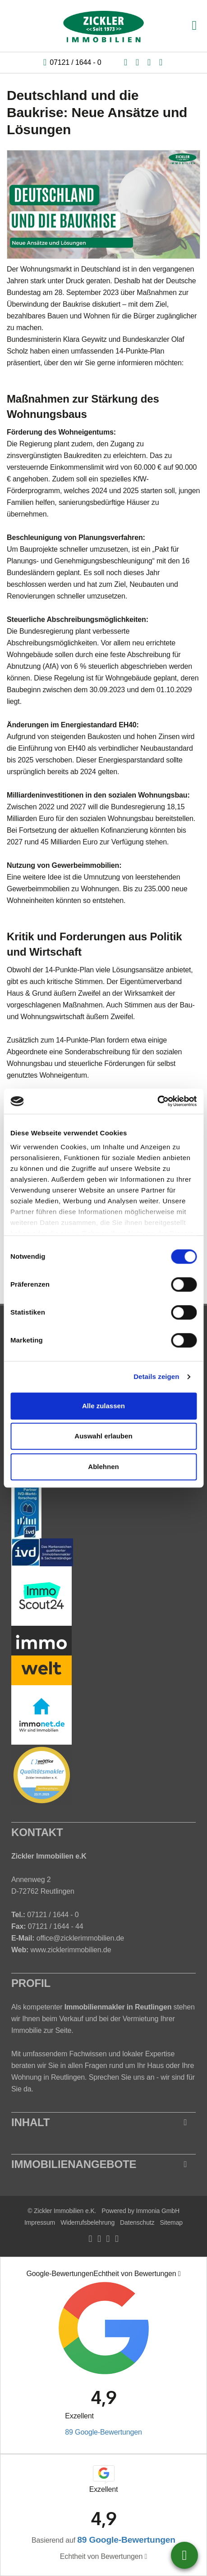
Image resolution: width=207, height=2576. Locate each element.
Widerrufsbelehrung (87, 2222)
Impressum (39, 2222)
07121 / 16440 (184, 2555)
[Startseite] (103, 26)
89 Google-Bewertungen (103, 2432)
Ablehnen (103, 1466)
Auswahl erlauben (103, 1436)
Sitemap (171, 2222)
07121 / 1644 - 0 (75, 62)
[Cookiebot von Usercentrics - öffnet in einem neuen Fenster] (157, 1101)
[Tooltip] (179, 2274)
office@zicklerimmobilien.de (80, 1938)
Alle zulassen (103, 1406)
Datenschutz (137, 2222)
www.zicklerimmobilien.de (71, 1950)
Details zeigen (156, 1376)
